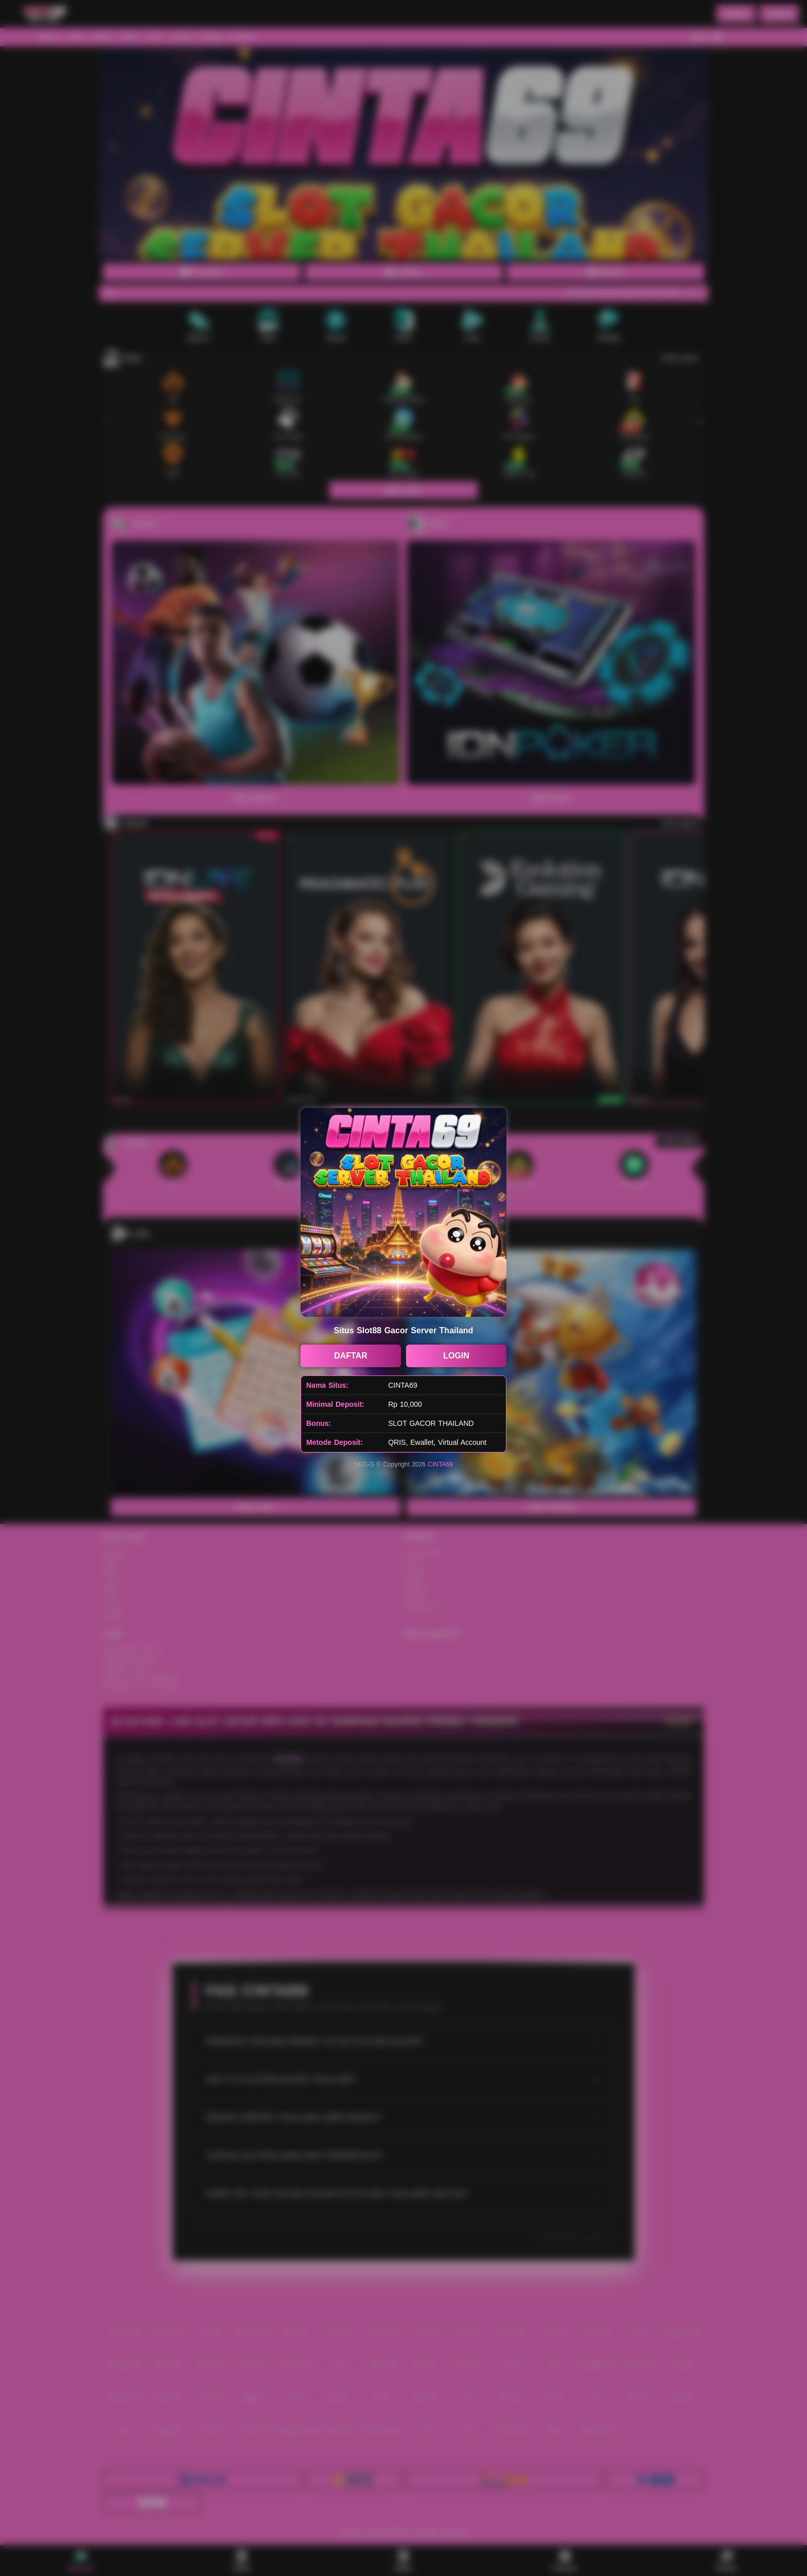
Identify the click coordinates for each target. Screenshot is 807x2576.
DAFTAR (350, 1355)
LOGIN (456, 1355)
